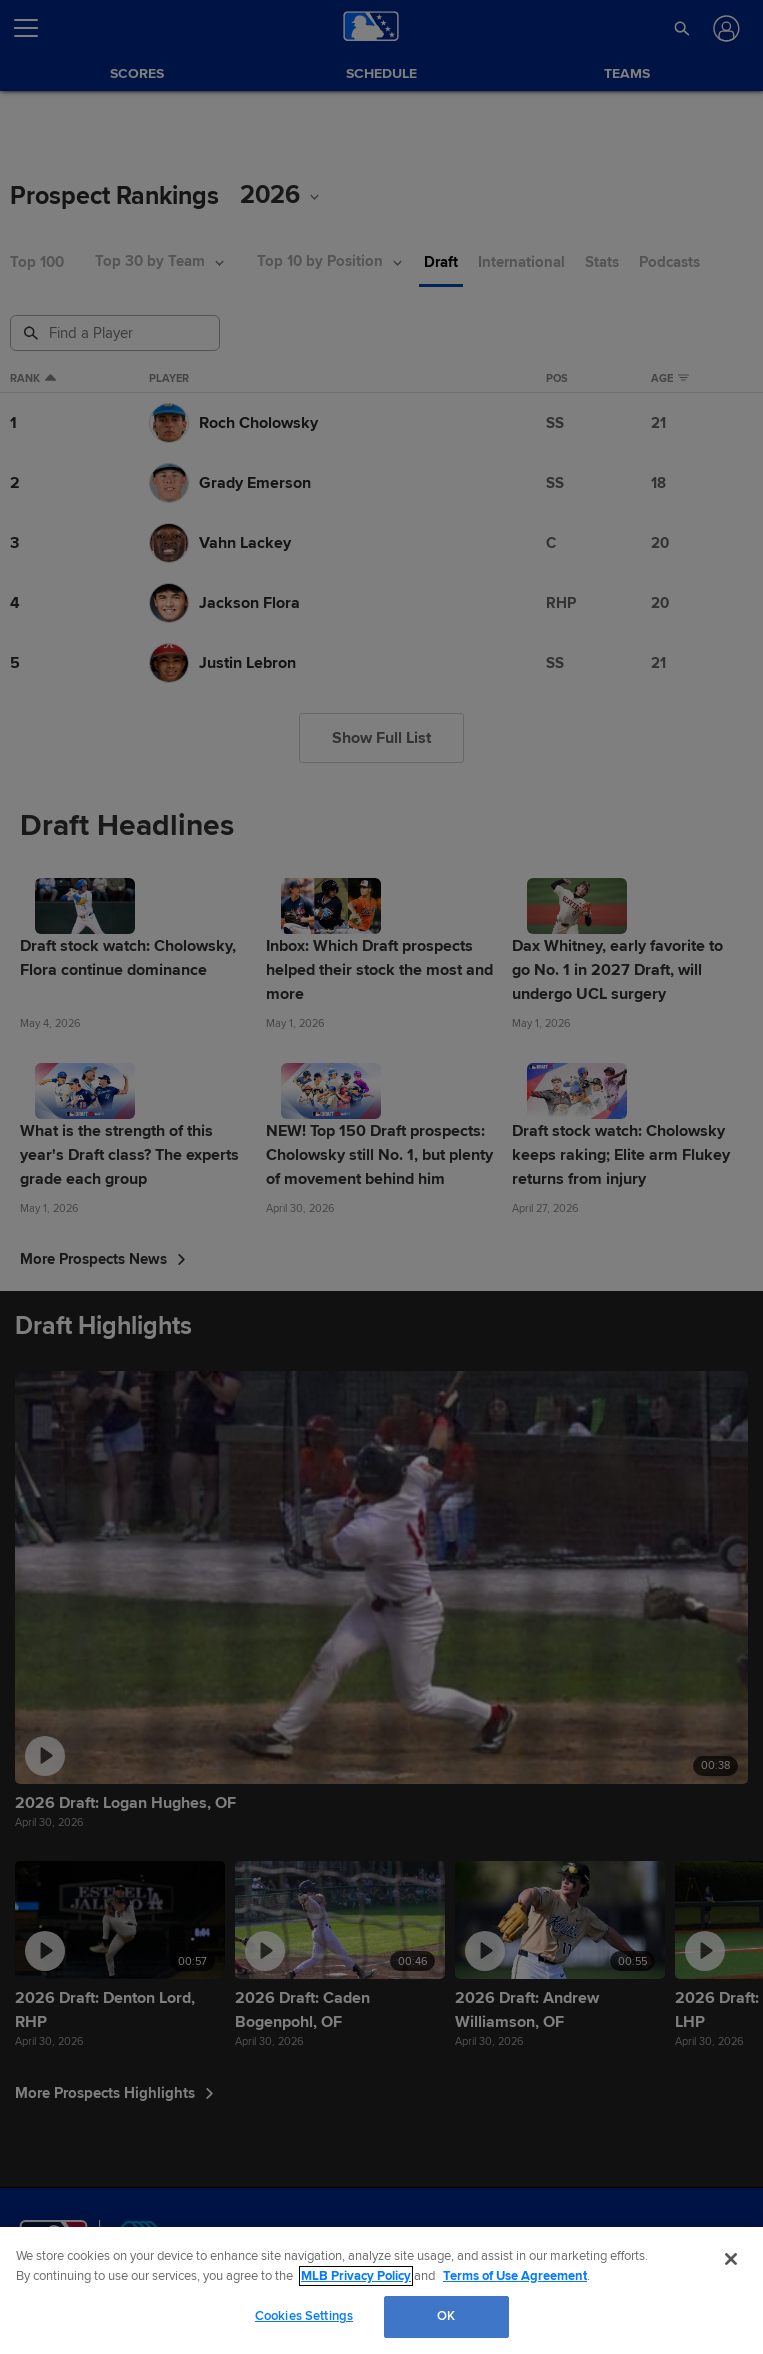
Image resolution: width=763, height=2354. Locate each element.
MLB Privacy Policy (356, 2276)
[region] (381, 2290)
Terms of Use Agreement (515, 2276)
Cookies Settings (304, 2316)
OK (446, 2316)
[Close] (731, 2259)
